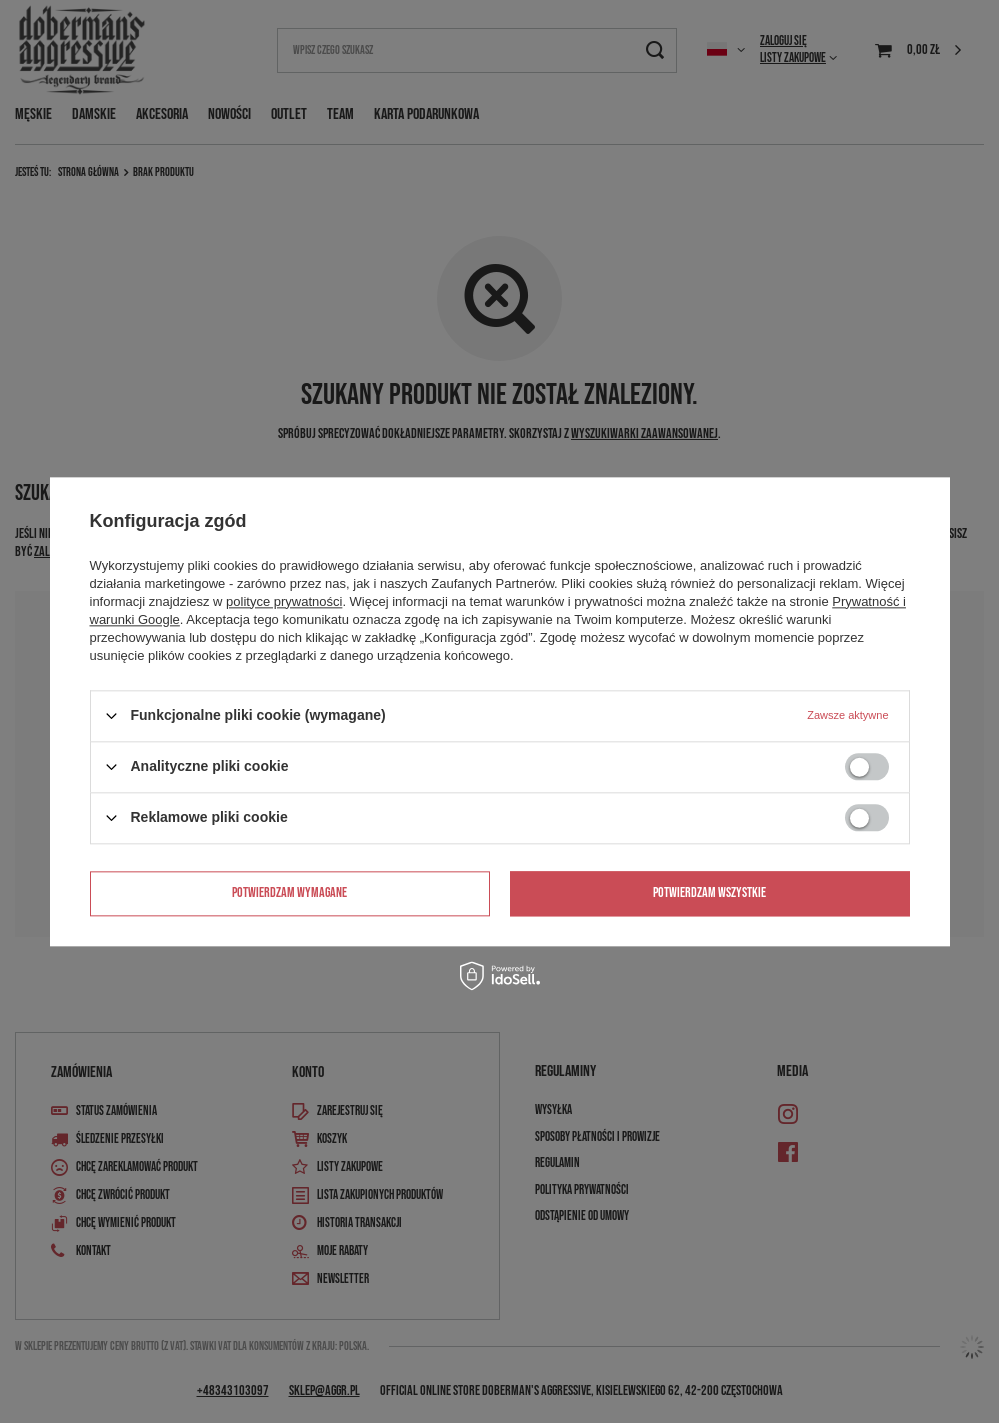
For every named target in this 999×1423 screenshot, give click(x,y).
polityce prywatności (284, 601)
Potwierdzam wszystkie (709, 892)
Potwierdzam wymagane (289, 892)
